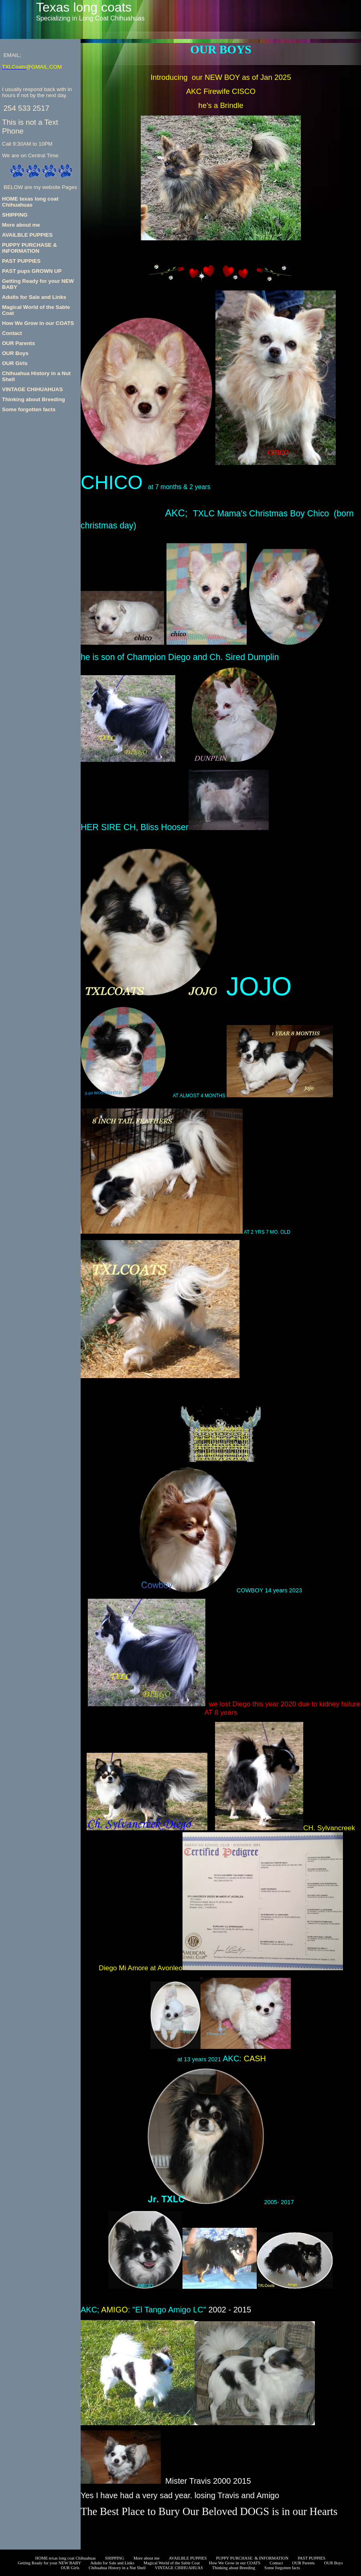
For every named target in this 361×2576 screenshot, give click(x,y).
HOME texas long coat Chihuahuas (30, 202)
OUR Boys (15, 353)
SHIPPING (15, 215)
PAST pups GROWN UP (32, 271)
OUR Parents (18, 343)
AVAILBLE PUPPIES (27, 235)
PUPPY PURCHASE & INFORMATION (29, 248)
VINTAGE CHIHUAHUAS (32, 389)
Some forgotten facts (28, 409)
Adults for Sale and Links (34, 297)
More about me (21, 225)
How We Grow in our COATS (38, 323)
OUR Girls (15, 363)
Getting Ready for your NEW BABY (220, 2545)
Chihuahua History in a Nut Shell (117, 2568)
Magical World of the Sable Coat (172, 2563)
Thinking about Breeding (33, 399)
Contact (12, 333)
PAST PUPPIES (21, 261)
